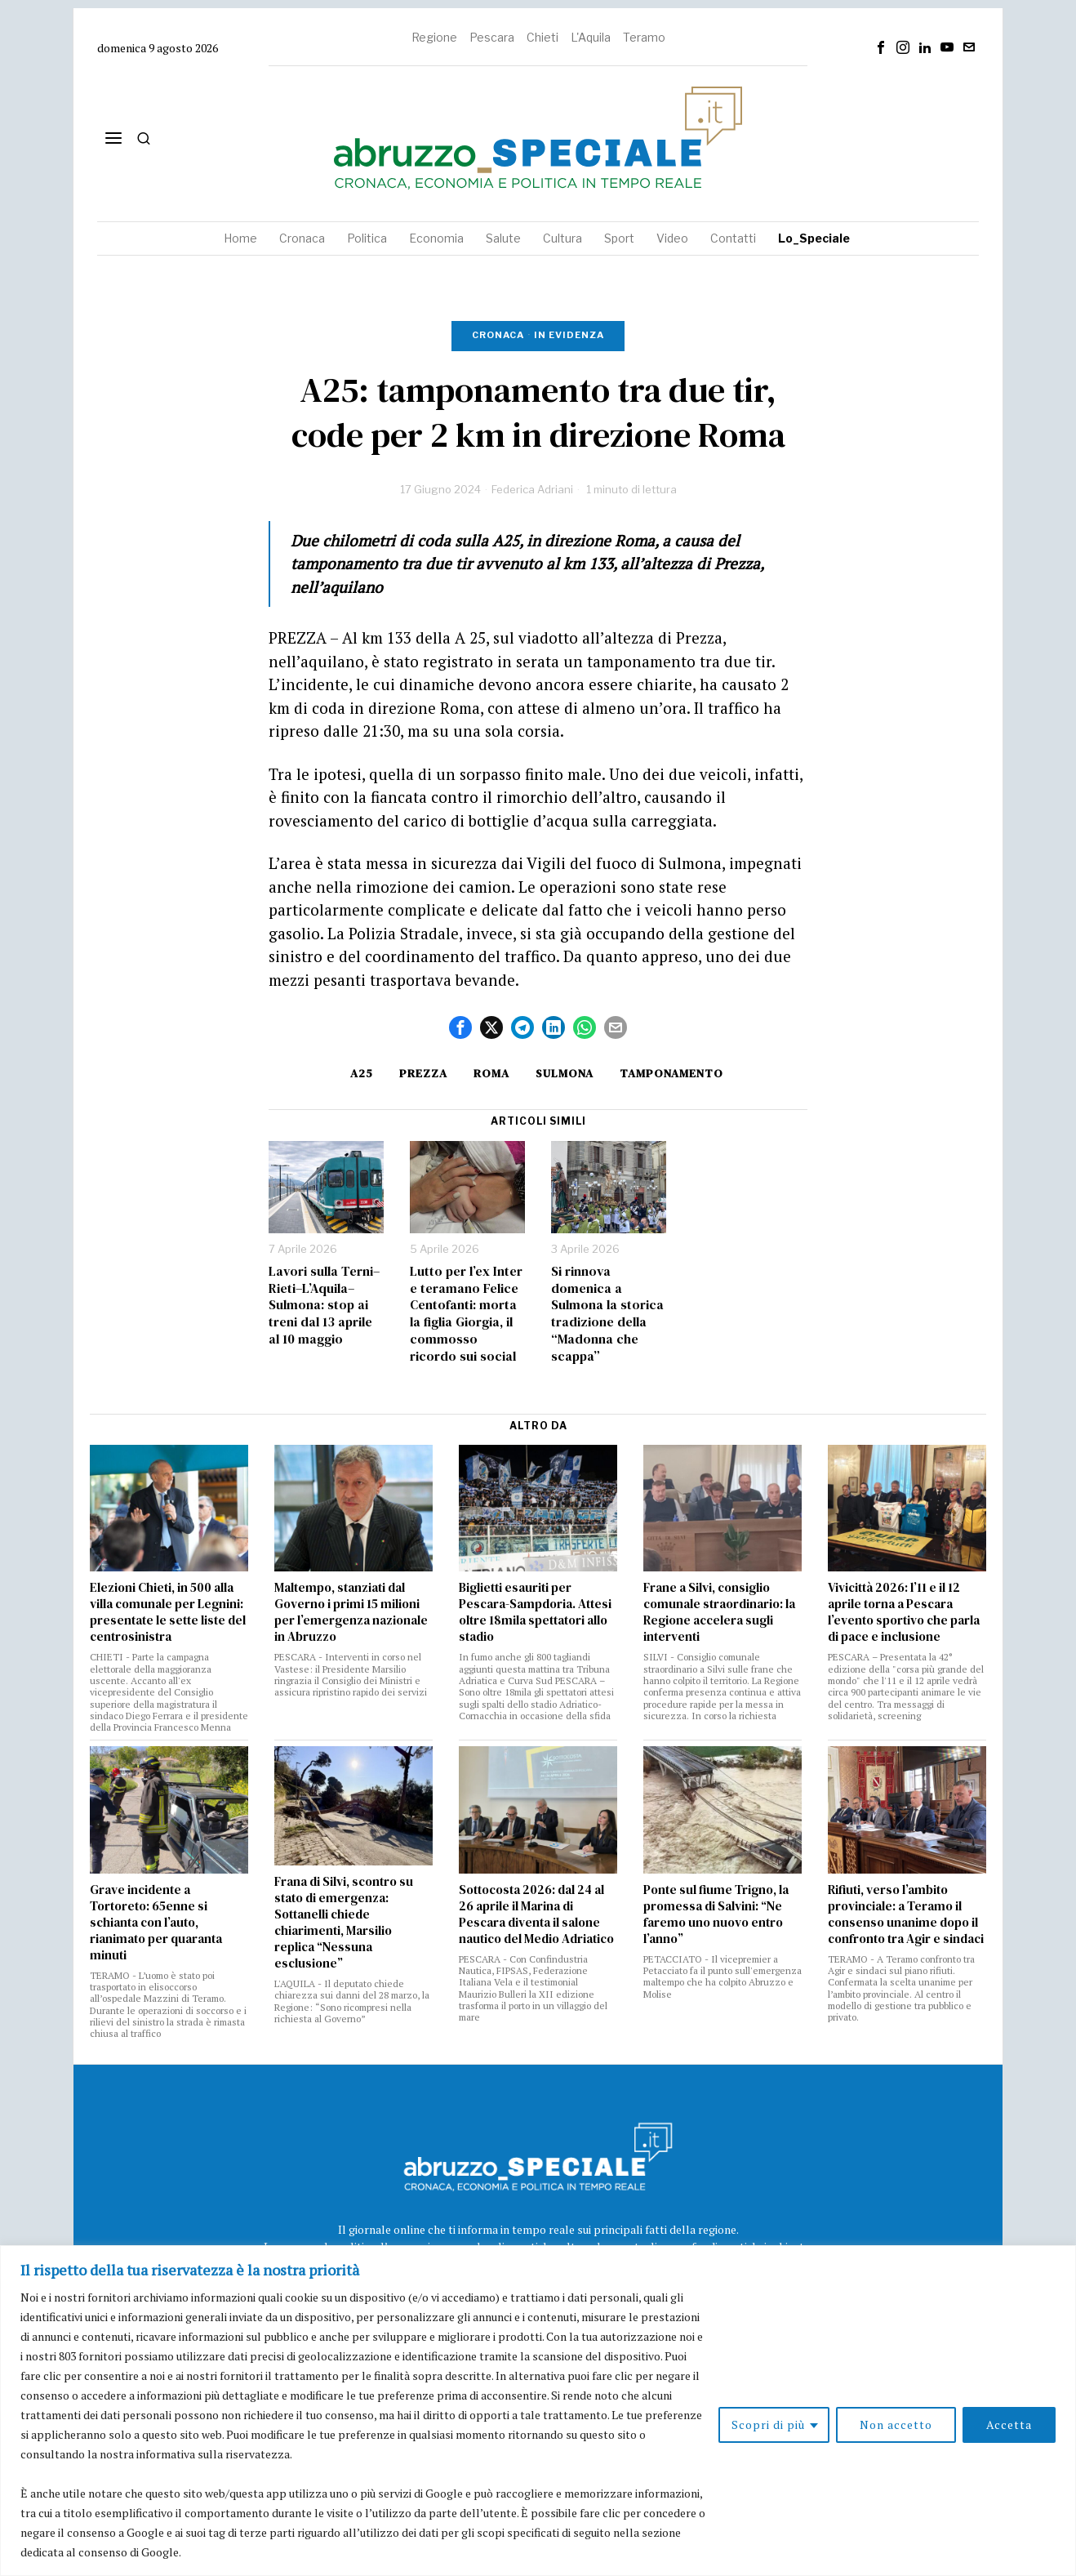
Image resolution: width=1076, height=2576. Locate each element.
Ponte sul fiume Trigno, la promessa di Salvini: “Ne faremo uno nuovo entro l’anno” (716, 1914)
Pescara (492, 37)
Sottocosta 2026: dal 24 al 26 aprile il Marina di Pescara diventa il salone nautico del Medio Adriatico (536, 1914)
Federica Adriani (532, 489)
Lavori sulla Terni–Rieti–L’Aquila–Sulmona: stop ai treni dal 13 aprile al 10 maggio (324, 1305)
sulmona (565, 1073)
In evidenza (569, 335)
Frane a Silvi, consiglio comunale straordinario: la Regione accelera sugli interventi (719, 1612)
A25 (361, 1073)
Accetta (1009, 2424)
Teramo (644, 37)
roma (491, 1073)
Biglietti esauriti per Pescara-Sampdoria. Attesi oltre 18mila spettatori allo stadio (535, 1612)
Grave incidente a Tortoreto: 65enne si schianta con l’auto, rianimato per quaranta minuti (156, 1922)
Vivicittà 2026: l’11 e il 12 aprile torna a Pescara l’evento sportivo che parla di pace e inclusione (904, 1612)
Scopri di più (768, 2424)
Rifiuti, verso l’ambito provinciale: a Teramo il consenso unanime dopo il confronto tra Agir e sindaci (906, 1914)
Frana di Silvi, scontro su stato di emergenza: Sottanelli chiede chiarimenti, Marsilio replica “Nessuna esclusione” (343, 1923)
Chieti (542, 37)
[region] (538, 2410)
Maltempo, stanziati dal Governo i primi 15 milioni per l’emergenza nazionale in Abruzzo (351, 1612)
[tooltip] (881, 47)
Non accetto (896, 2424)
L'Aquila (591, 37)
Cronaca (498, 335)
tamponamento (671, 1073)
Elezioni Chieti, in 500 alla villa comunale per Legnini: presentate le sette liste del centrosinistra (168, 1612)
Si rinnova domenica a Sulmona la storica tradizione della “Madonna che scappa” (607, 1314)
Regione (434, 37)
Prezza (423, 1073)
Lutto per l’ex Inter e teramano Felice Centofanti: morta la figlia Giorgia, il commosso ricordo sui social (466, 1314)
